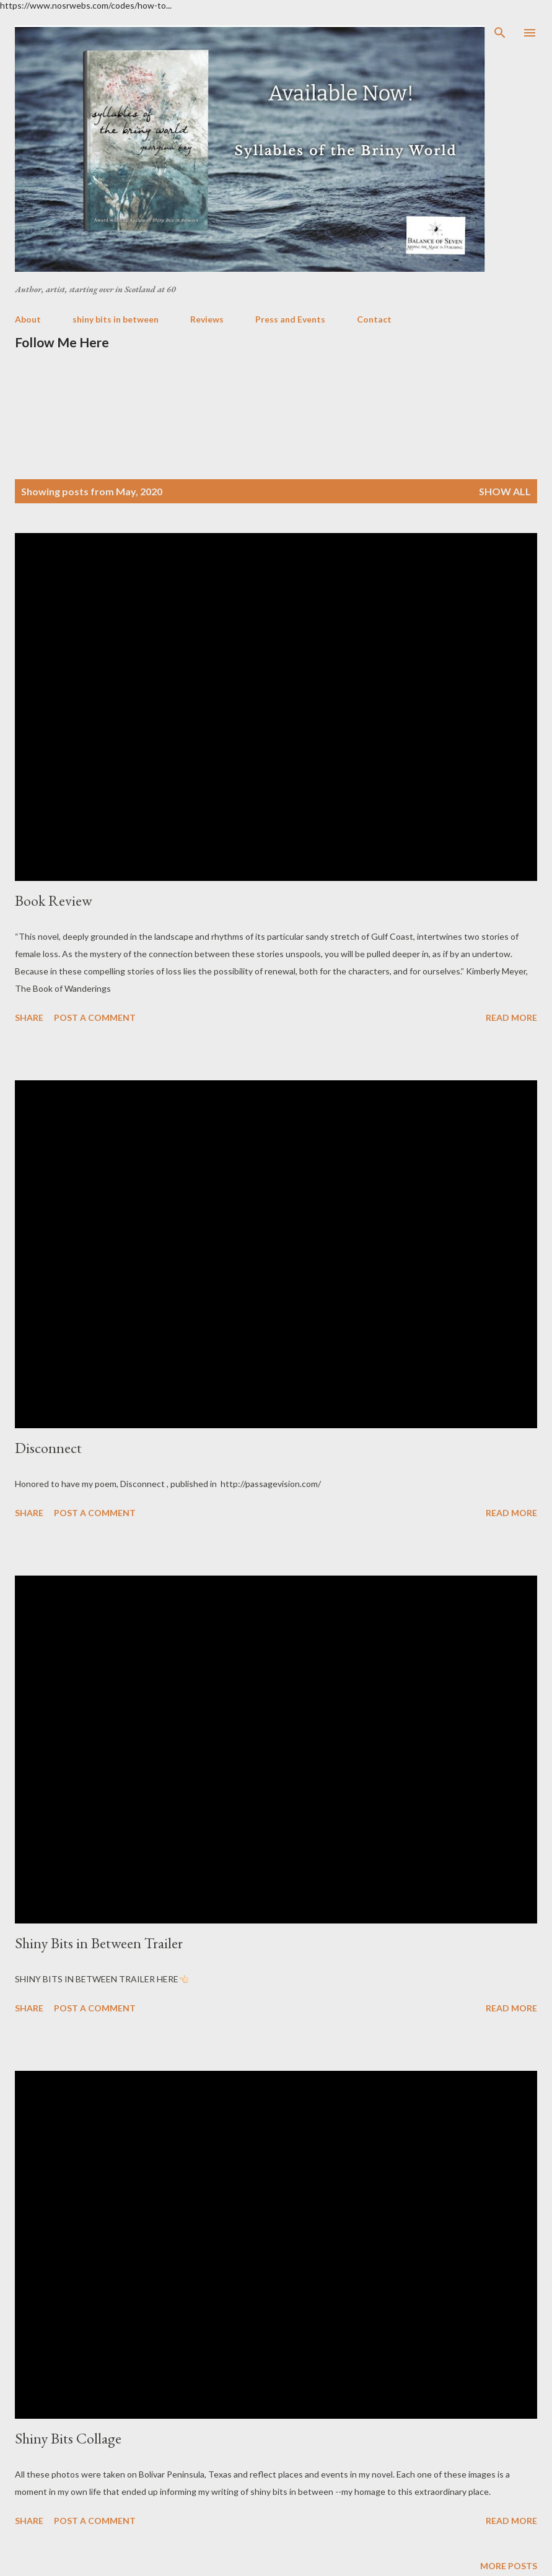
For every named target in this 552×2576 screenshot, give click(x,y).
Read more (511, 1017)
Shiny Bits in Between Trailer (99, 1943)
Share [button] (29, 1017)
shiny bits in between (115, 319)
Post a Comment (95, 1017)
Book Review (53, 900)
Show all (505, 491)
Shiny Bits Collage (68, 2438)
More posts (508, 2566)
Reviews (207, 319)
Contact (374, 319)
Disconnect (48, 1447)
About (28, 319)
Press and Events (290, 319)
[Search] (500, 32)
